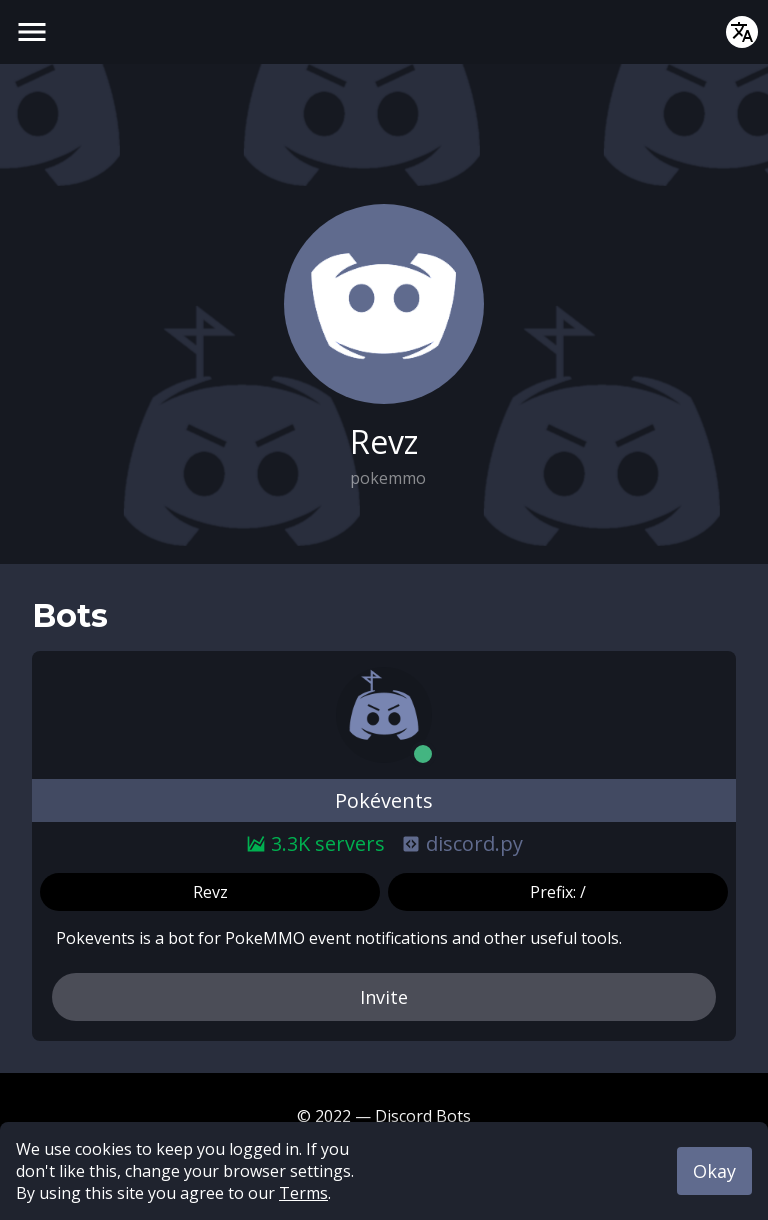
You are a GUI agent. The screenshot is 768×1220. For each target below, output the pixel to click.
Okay (714, 1171)
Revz (210, 892)
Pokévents (384, 800)
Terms (303, 1193)
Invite (384, 997)
